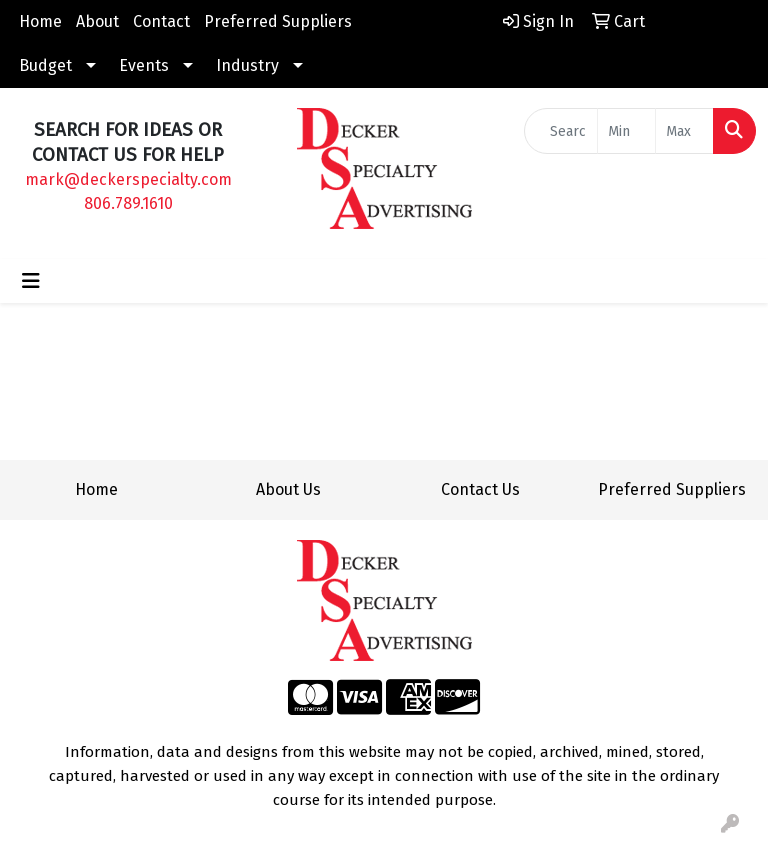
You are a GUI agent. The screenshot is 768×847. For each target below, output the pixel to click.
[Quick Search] (561, 131)
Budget (45, 65)
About (97, 21)
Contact (161, 21)
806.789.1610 (128, 203)
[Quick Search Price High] (684, 131)
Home (40, 21)
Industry (247, 65)
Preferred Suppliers (278, 21)
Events (144, 65)
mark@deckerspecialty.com (128, 179)
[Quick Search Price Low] (626, 131)
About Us (288, 489)
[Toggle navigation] (31, 281)
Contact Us (480, 489)
